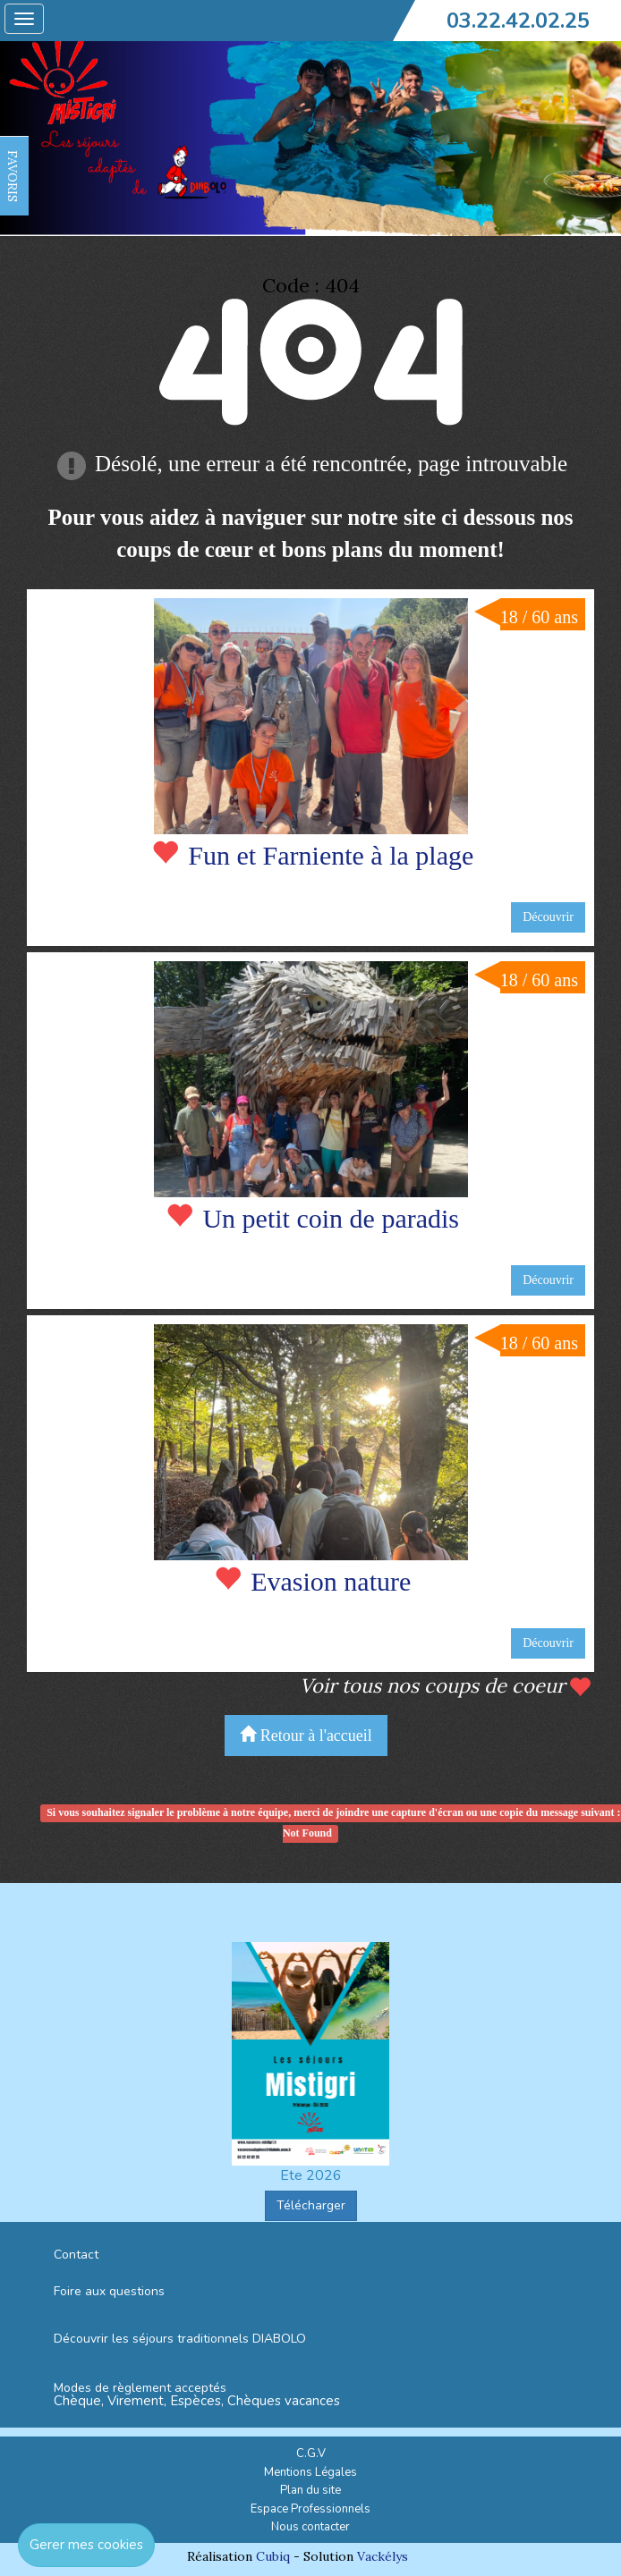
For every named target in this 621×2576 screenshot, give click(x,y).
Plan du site (310, 2490)
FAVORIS (12, 176)
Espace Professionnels (310, 2509)
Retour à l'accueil (306, 1735)
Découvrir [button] (548, 917)
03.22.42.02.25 (518, 20)
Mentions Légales (310, 2472)
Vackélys (382, 2556)
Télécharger (310, 2205)
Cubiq (273, 2556)
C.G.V (311, 2453)
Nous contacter (310, 2527)
